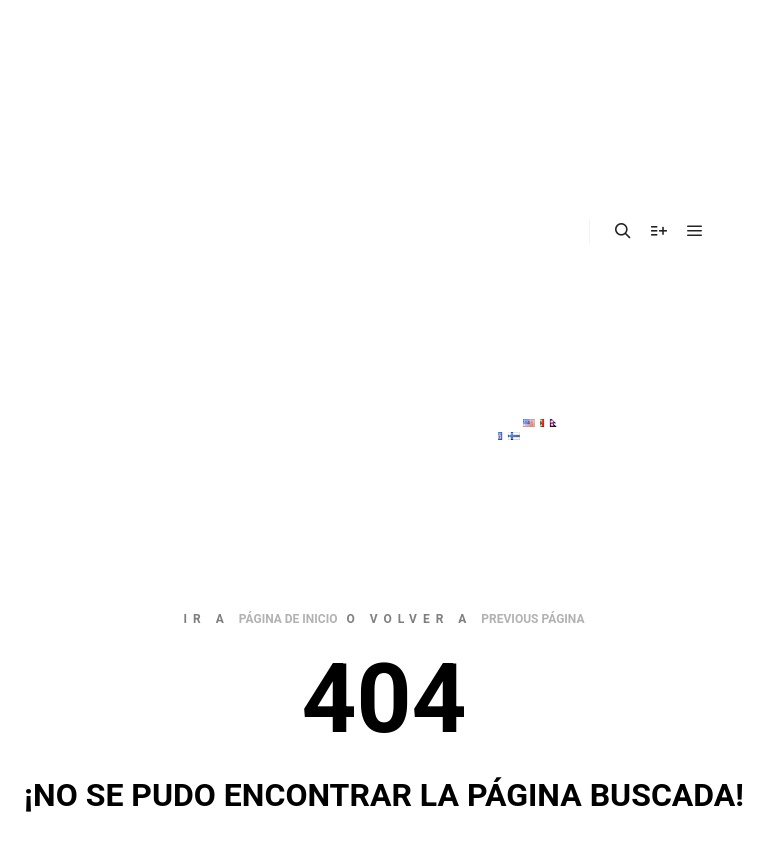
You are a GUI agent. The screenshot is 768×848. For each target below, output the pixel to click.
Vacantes (523, 274)
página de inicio (288, 619)
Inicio (509, 24)
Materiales (528, 182)
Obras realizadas (527, 232)
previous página (532, 619)
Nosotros (534, 74)
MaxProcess (534, 374)
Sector (524, 124)
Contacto (522, 324)
